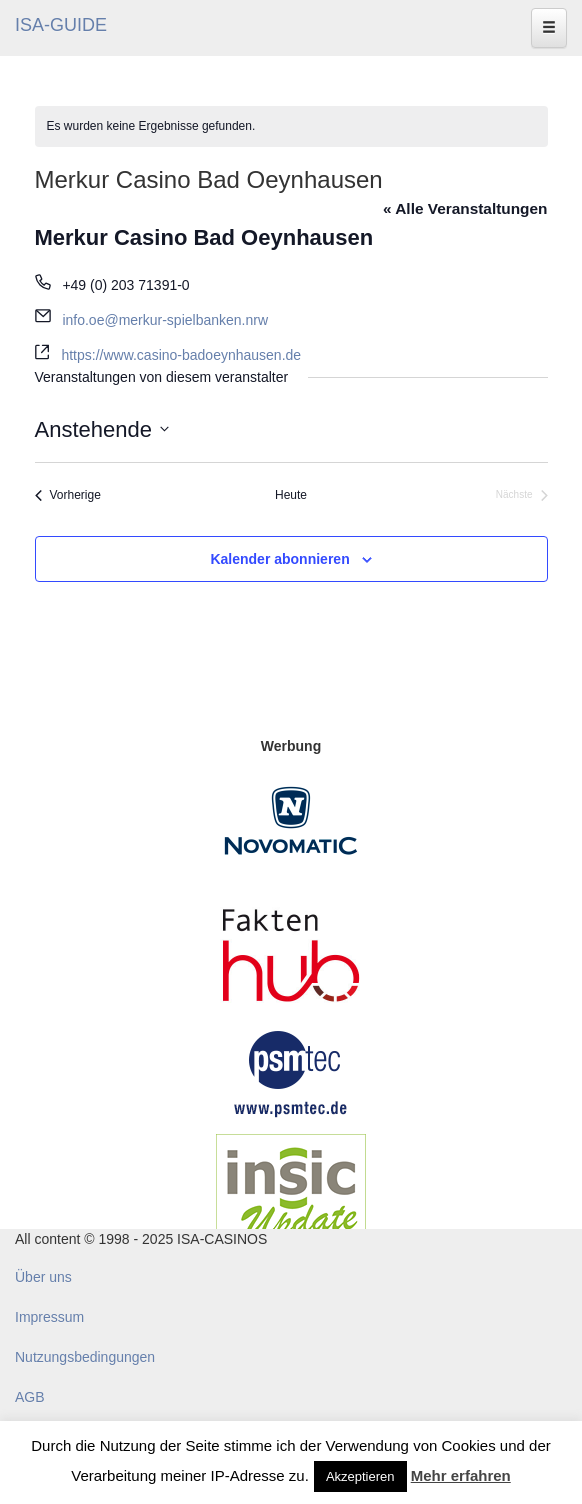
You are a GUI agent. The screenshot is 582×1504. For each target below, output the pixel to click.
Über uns (43, 1277)
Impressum (49, 1317)
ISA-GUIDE (61, 25)
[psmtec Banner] (291, 1071)
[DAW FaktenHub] (291, 950)
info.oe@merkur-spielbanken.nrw (165, 320)
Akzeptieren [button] (360, 1476)
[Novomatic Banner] (291, 820)
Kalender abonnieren (279, 559)
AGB (30, 1397)
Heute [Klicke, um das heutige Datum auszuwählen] (291, 495)
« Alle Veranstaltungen (465, 208)
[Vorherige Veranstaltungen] (68, 495)
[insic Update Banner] (291, 1193)
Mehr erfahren (461, 1475)
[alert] (291, 126)
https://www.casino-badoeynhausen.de (181, 355)
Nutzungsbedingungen (85, 1357)
